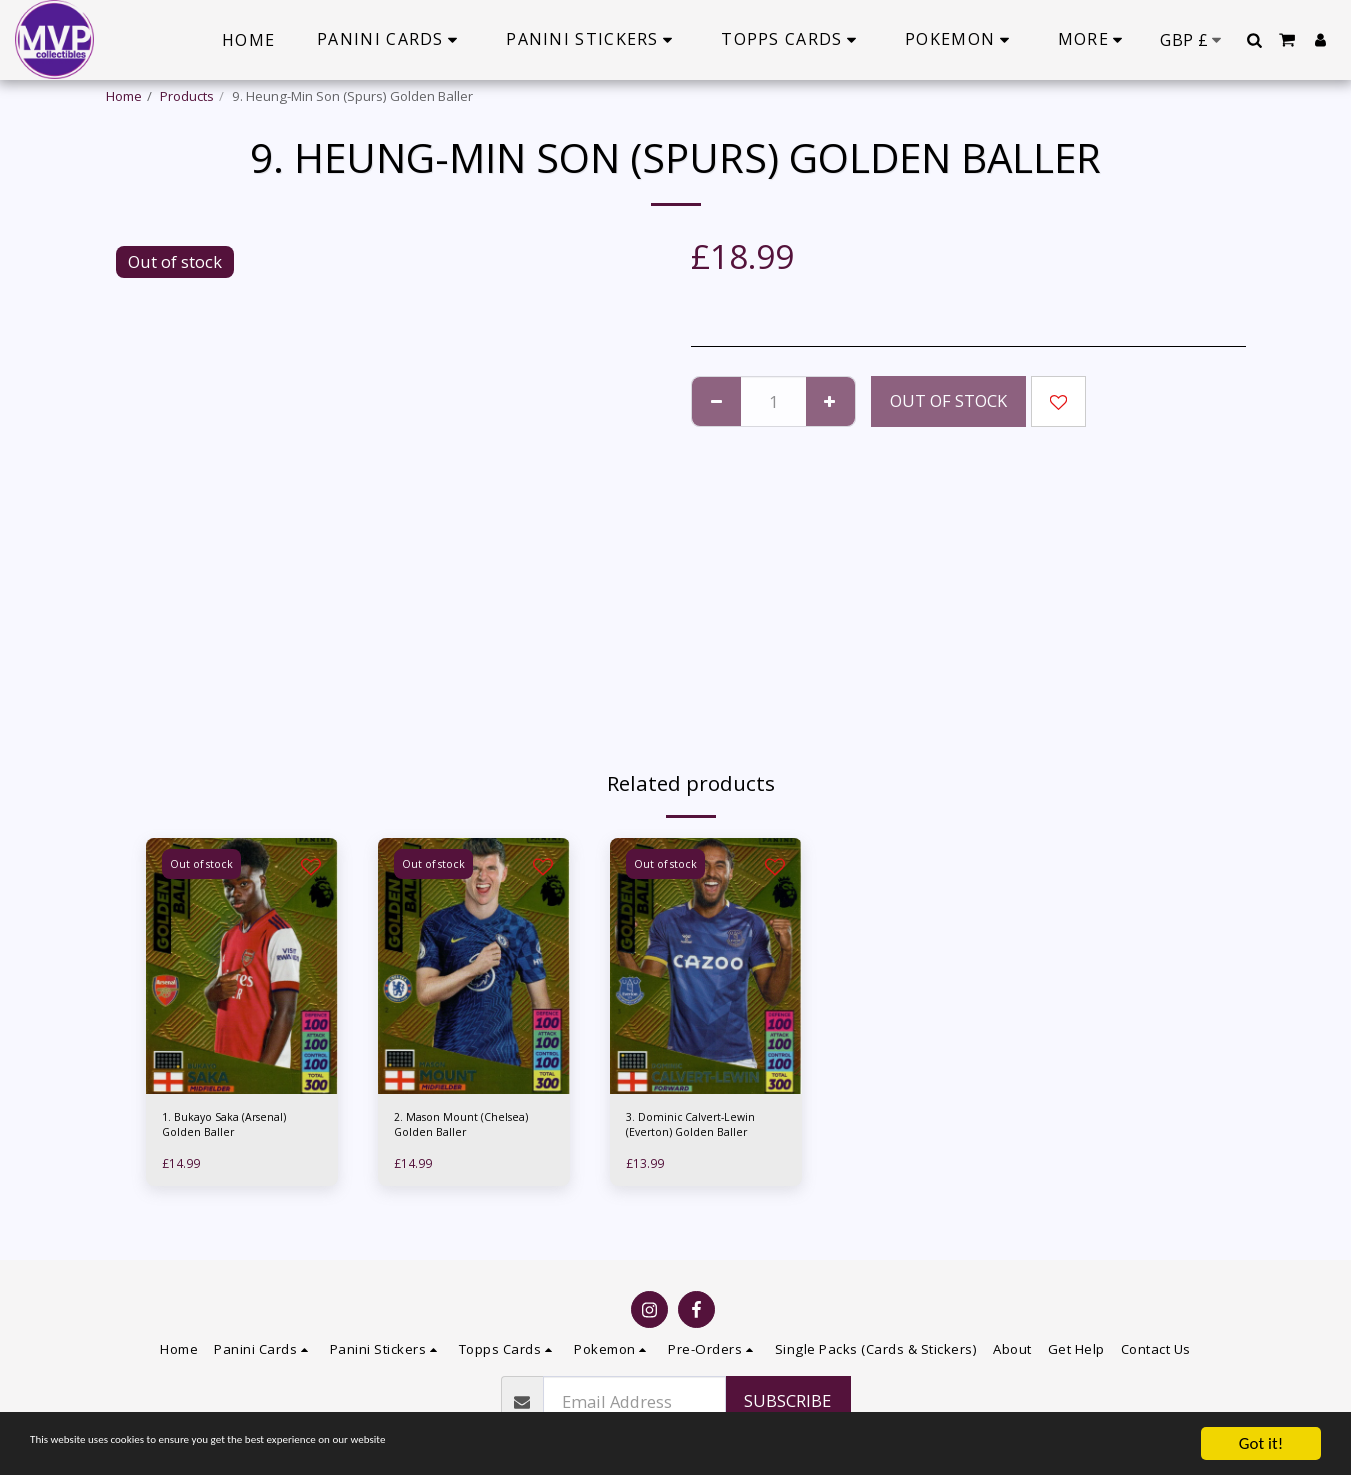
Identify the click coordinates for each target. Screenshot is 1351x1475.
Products (187, 96)
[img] (242, 966)
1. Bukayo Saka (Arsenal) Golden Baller (238, 1129)
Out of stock (948, 400)
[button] (1254, 40)
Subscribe (787, 1400)
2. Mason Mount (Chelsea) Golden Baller (473, 1129)
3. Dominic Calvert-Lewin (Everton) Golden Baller (699, 1129)
